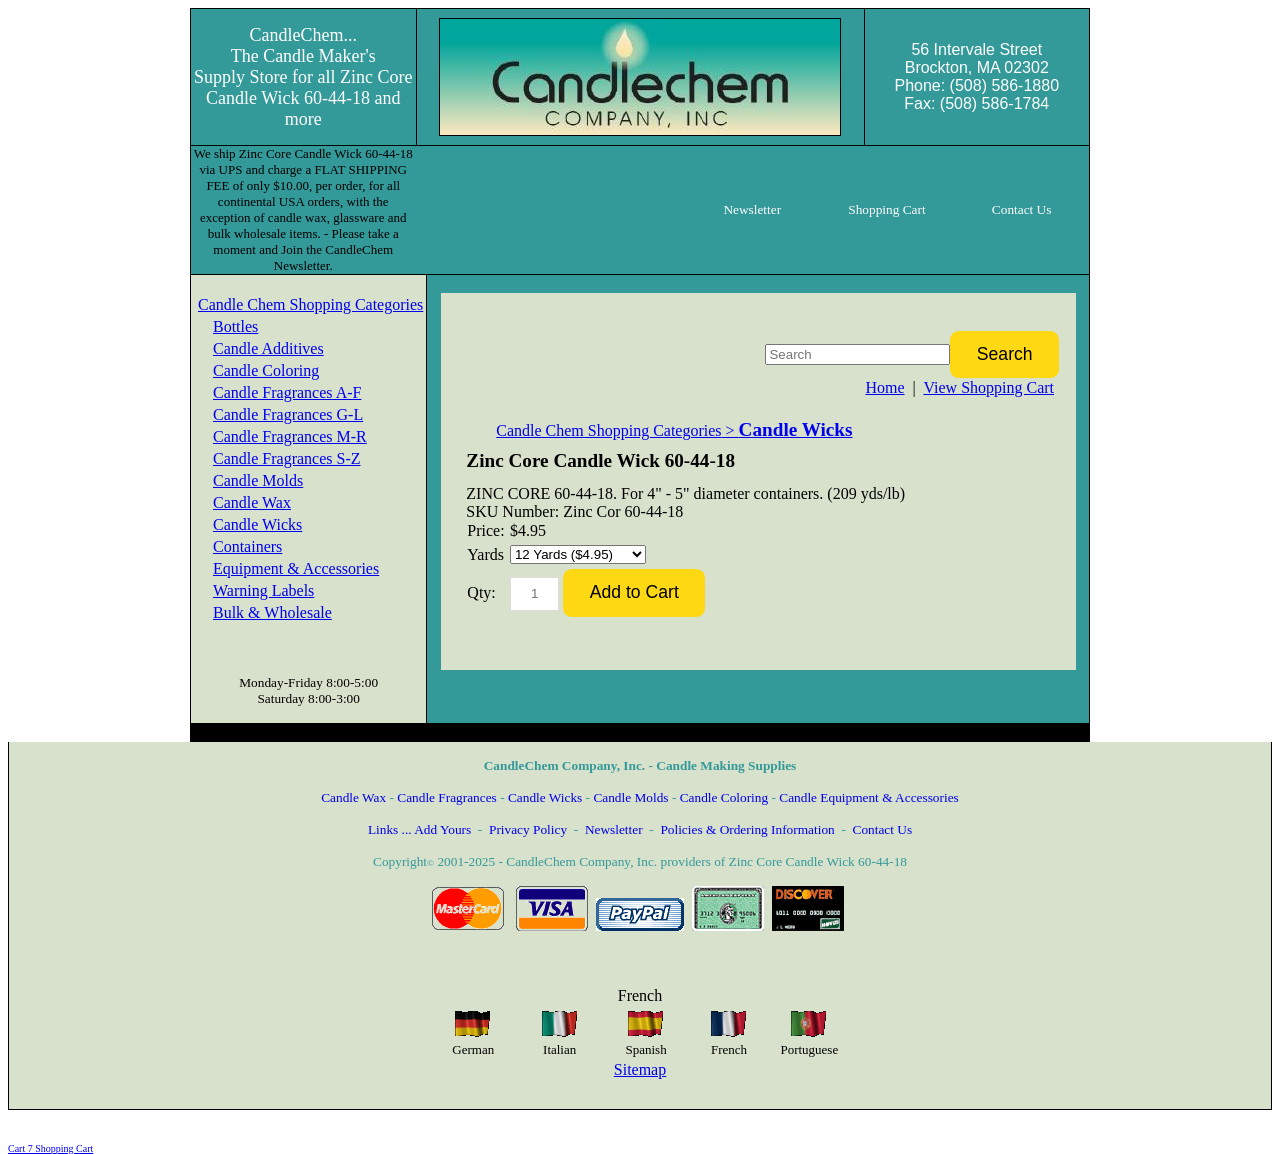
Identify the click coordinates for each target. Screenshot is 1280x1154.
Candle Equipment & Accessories (869, 797)
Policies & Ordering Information (747, 829)
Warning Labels (263, 590)
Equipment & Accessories (296, 568)
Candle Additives (268, 348)
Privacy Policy (528, 829)
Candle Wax (252, 502)
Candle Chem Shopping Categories (310, 304)
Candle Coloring (266, 370)
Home (884, 387)
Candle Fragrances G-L (288, 414)
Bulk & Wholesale (272, 612)
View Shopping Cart (988, 387)
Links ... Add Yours (419, 829)
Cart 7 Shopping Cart (50, 1148)
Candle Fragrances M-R (290, 436)
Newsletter (614, 829)
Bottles (235, 326)
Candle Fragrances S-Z (287, 458)
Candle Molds (258, 480)
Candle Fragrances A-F (287, 392)
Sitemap (640, 1069)
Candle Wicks (257, 524)
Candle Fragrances (447, 797)
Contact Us (883, 829)
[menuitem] (310, 305)
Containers (247, 546)
